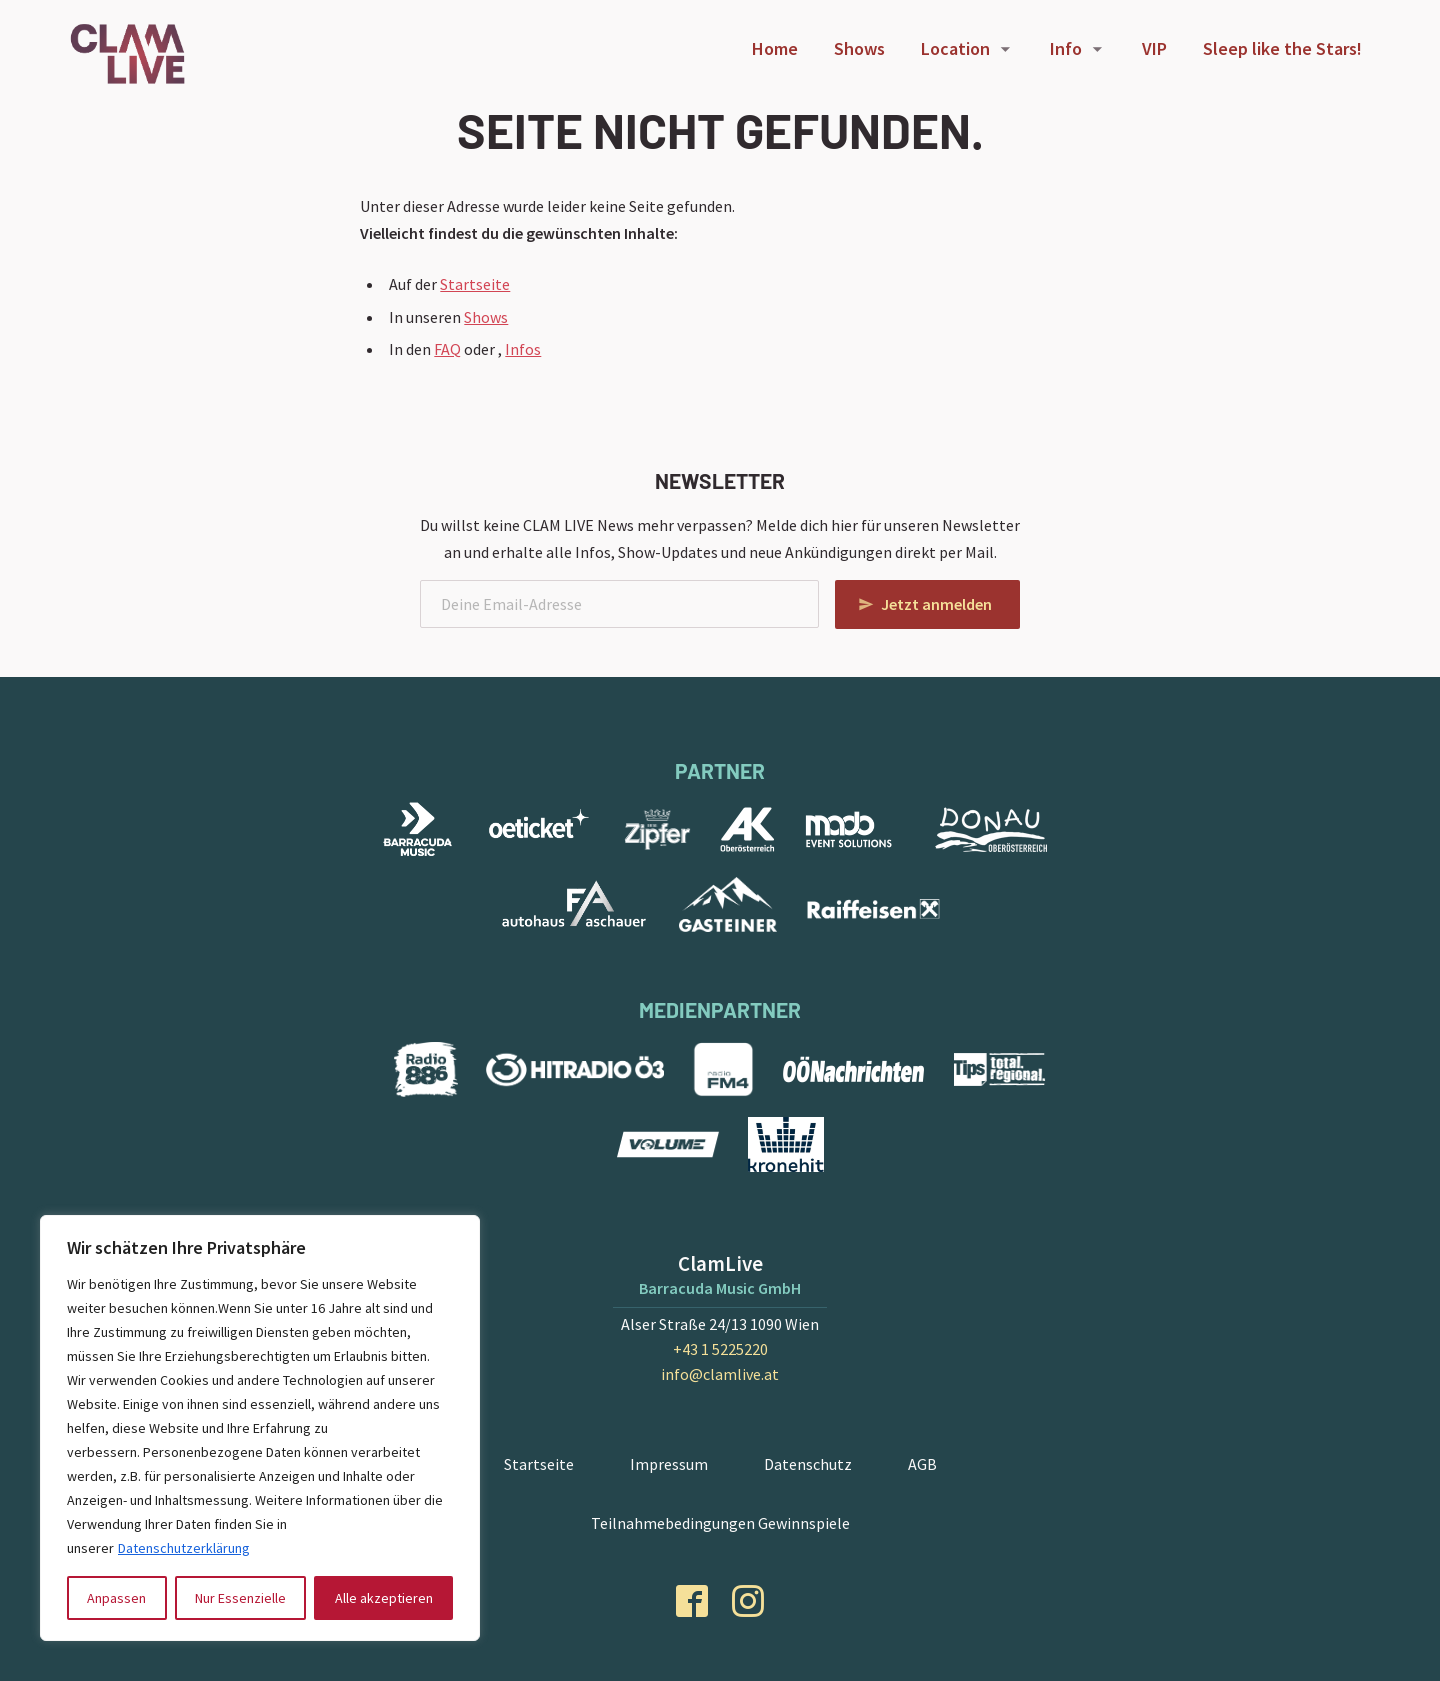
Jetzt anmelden (936, 604)
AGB (922, 1464)
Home (775, 48)
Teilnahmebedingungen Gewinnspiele (720, 1523)
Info (1066, 48)
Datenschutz (808, 1464)
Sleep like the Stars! (1282, 48)
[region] (260, 1428)
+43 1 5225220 (720, 1349)
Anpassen (116, 1598)
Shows (859, 48)
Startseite (475, 284)
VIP (1154, 48)
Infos (523, 349)
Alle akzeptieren (384, 1598)
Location (955, 48)
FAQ (447, 349)
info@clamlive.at (720, 1374)
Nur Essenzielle (240, 1598)
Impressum (669, 1464)
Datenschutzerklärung (184, 1548)
